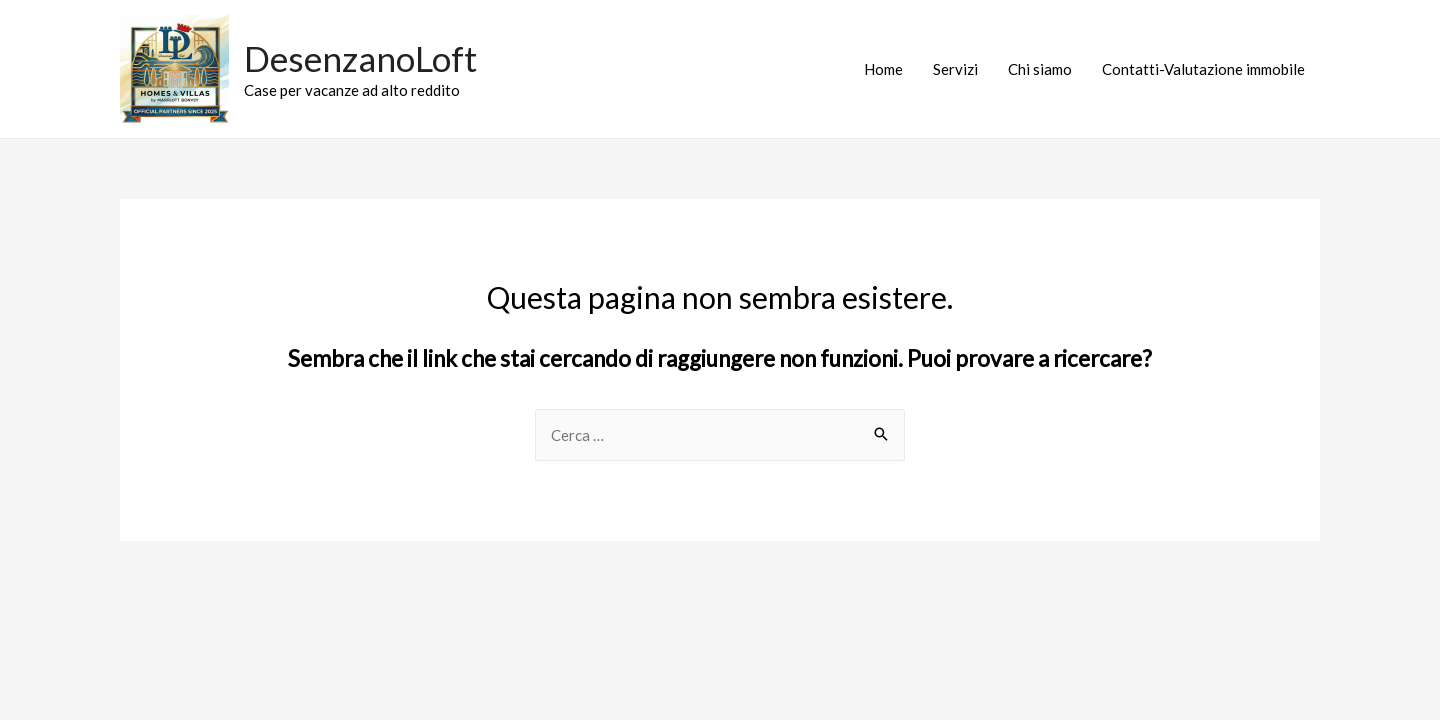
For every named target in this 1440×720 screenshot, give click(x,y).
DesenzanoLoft (360, 58)
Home (883, 69)
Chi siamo (1040, 69)
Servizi (955, 69)
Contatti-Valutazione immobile (1203, 69)
